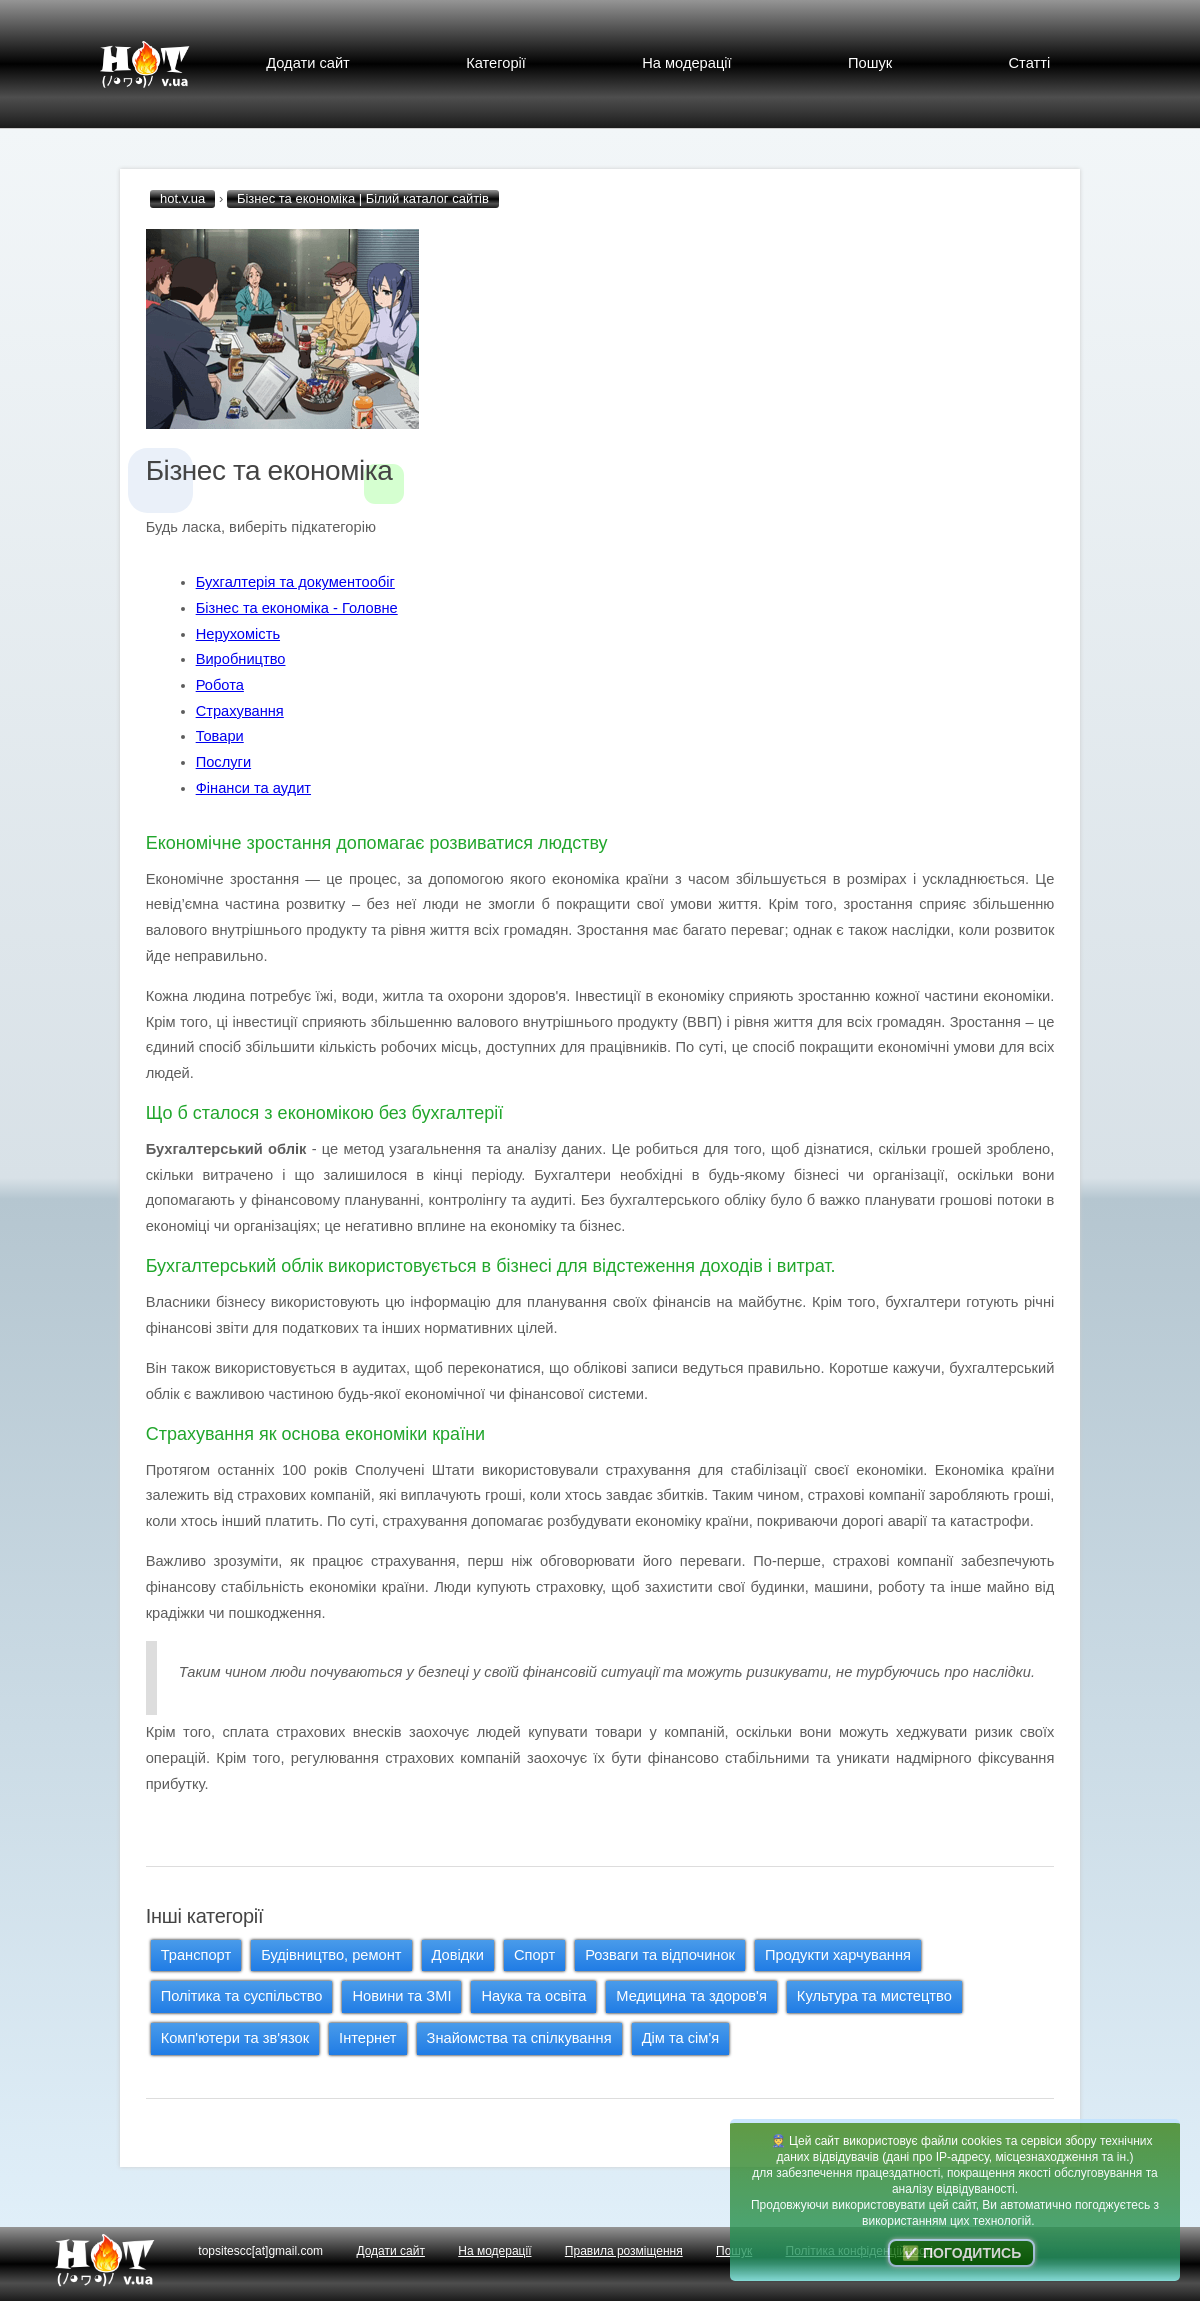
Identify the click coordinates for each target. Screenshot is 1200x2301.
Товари (220, 736)
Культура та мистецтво (874, 1996)
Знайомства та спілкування (519, 2038)
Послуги (223, 762)
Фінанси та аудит (253, 788)
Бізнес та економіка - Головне (297, 608)
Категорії (496, 63)
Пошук (870, 63)
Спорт (534, 1955)
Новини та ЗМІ (401, 1996)
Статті (1030, 63)
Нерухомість (238, 634)
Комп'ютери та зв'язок (235, 2038)
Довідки (458, 1955)
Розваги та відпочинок (660, 1955)
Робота (220, 685)
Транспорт (196, 1955)
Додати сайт (308, 63)
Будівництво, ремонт (331, 1955)
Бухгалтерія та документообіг (295, 582)
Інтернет (368, 2038)
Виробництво (241, 659)
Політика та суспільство (242, 1996)
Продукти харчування (838, 1955)
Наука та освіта (533, 1996)
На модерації (686, 63)
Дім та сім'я (681, 2038)
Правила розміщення (624, 2251)
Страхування (240, 711)
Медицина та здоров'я (691, 1996)
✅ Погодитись (961, 2253)
